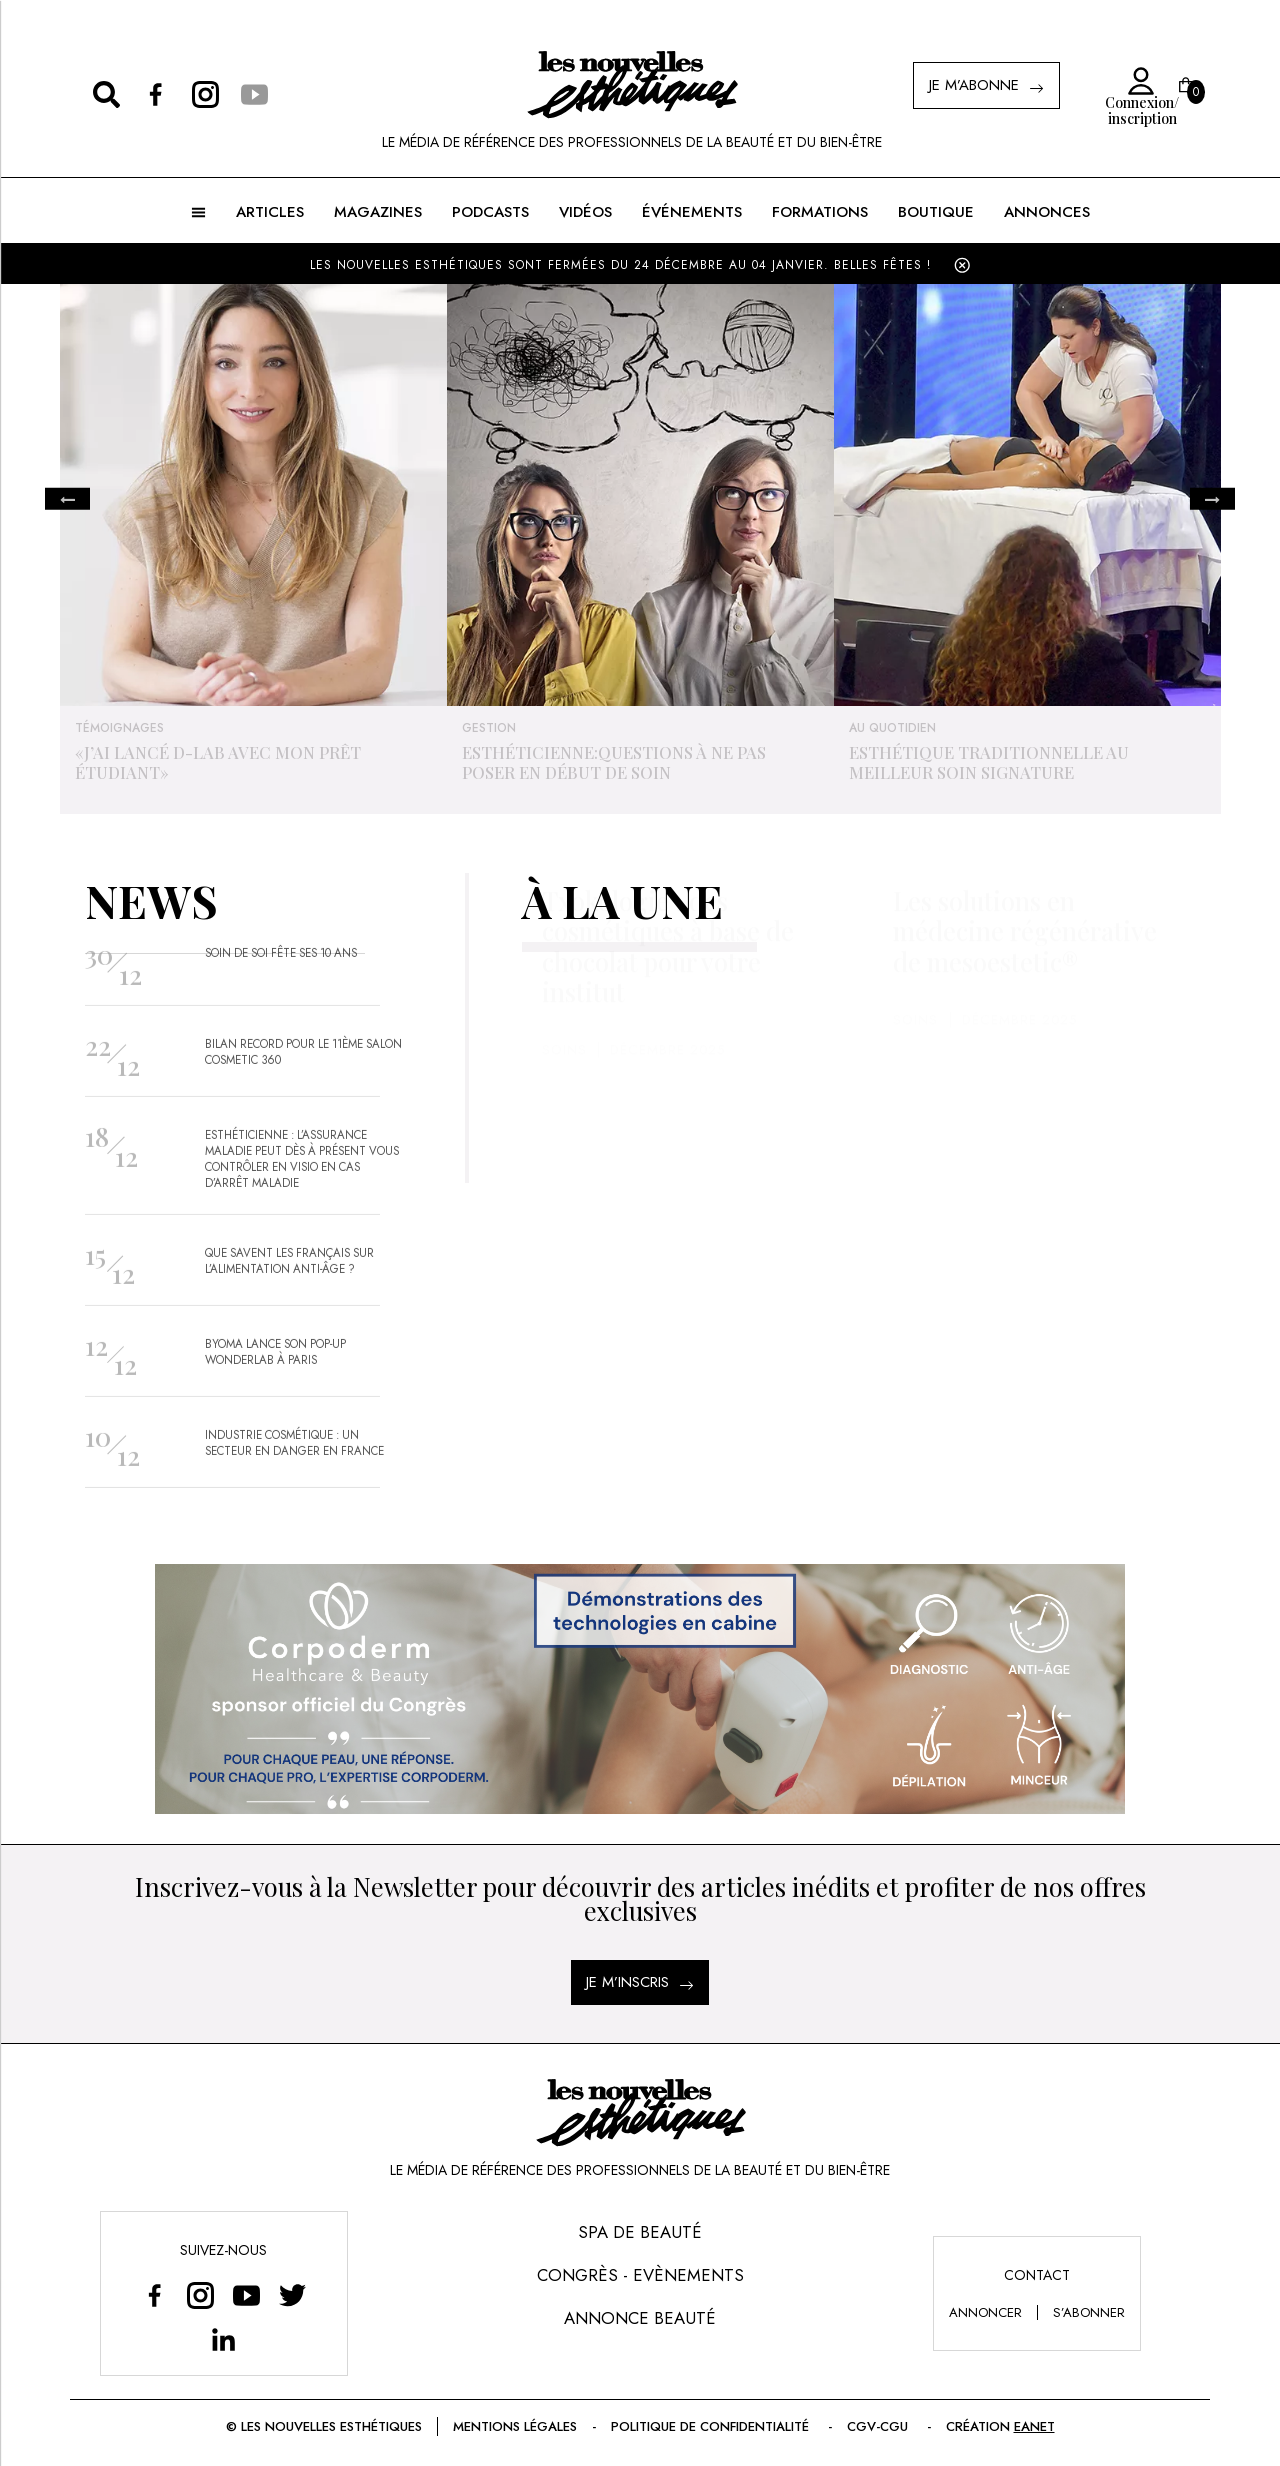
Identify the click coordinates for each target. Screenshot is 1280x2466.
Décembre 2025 (667, 1090)
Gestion (489, 728)
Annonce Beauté (640, 2318)
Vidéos (585, 212)
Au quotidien (892, 728)
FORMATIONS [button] (820, 212)
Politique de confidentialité (712, 2426)
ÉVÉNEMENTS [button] (692, 212)
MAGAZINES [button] (378, 212)
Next (1212, 499)
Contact (1037, 2275)
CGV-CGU (879, 2426)
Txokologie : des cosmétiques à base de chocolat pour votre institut (668, 987)
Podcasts (490, 212)
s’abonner (1089, 2312)
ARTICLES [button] (270, 212)
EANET (1034, 2426)
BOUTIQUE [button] (936, 212)
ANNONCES (1047, 212)
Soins (564, 1090)
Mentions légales (515, 2426)
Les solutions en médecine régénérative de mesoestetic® (1025, 972)
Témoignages (119, 728)
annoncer (985, 2312)
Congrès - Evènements (640, 2275)
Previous (67, 499)
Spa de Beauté (640, 2232)
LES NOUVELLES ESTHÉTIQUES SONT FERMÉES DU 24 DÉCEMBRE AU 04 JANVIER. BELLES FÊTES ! (620, 265)
